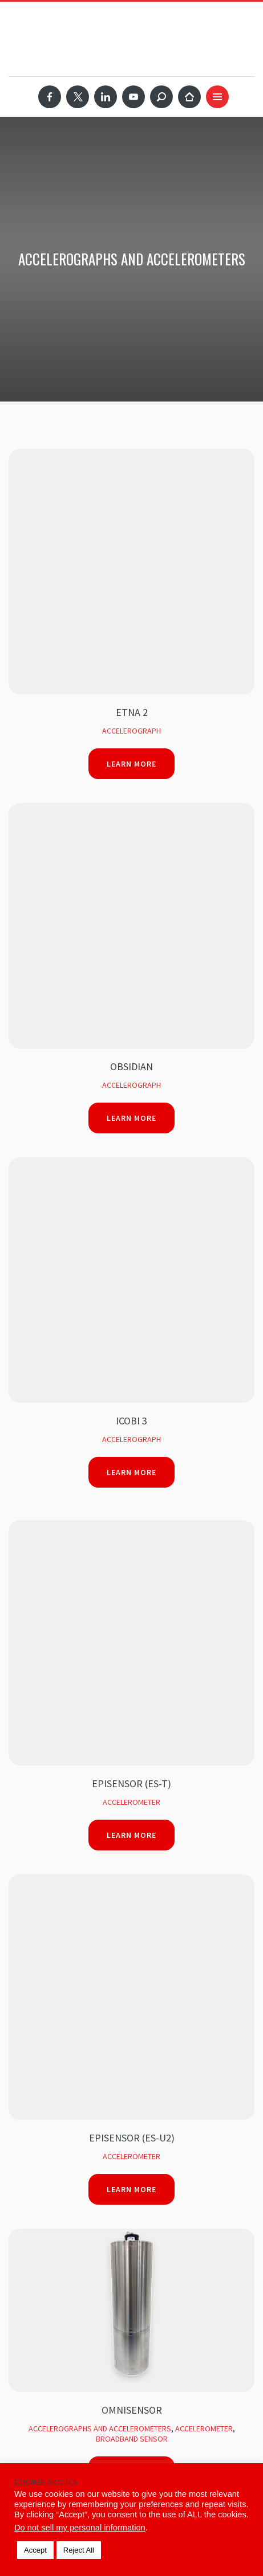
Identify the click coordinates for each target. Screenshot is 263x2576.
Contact (25, 2248)
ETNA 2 (132, 466)
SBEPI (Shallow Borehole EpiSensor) (132, 1419)
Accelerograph (131, 485)
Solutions (29, 2097)
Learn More (131, 518)
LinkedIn (105, 96)
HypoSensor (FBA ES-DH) (132, 1310)
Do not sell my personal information (79, 2527)
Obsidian (131, 575)
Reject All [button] (78, 2550)
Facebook (49, 96)
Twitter (77, 96)
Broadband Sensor (132, 1211)
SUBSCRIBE (54, 1976)
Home (189, 96)
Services (26, 2140)
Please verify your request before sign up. (107, 1803)
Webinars (27, 2183)
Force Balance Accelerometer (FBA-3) (131, 1527)
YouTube (133, 96)
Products (28, 2119)
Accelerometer (131, 820)
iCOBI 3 (131, 684)
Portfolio (30, 2162)
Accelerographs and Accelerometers (100, 1201)
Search (161, 96)
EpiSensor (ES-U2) (132, 910)
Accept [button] (35, 2550)
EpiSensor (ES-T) (131, 801)
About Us (27, 2227)
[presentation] (112, 1835)
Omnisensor (132, 1182)
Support (26, 2205)
